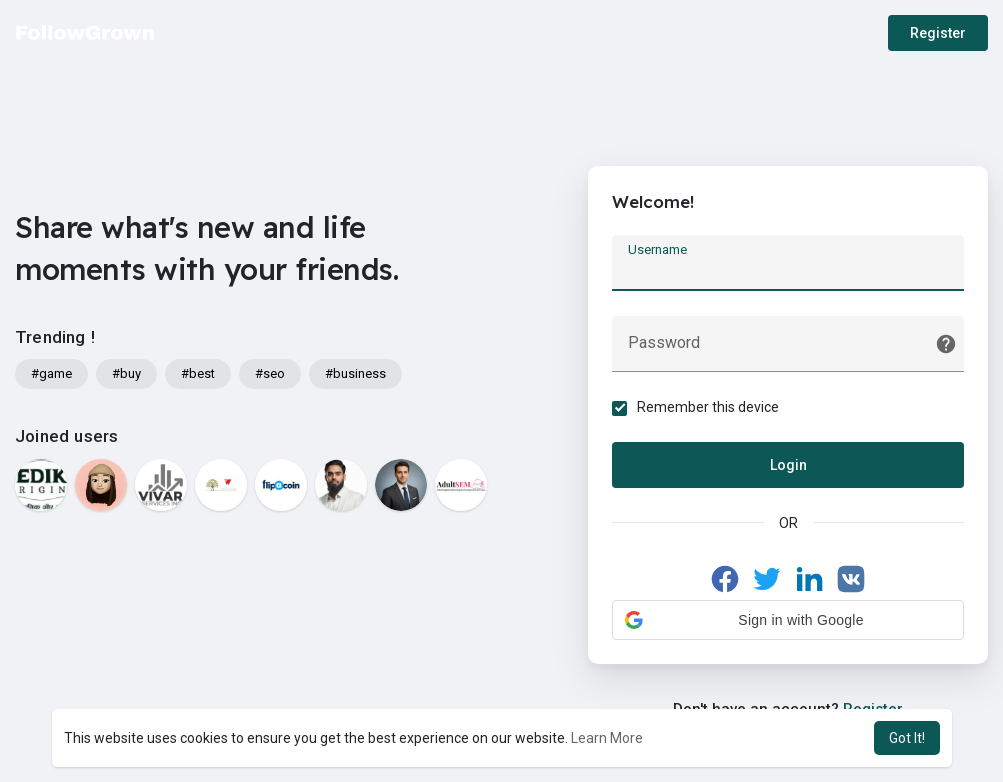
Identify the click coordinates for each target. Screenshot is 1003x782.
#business (355, 373)
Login (788, 465)
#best (198, 373)
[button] (788, 620)
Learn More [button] (607, 738)
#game (51, 373)
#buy (126, 373)
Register (938, 33)
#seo (270, 373)
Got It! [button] (907, 738)
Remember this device (709, 407)
